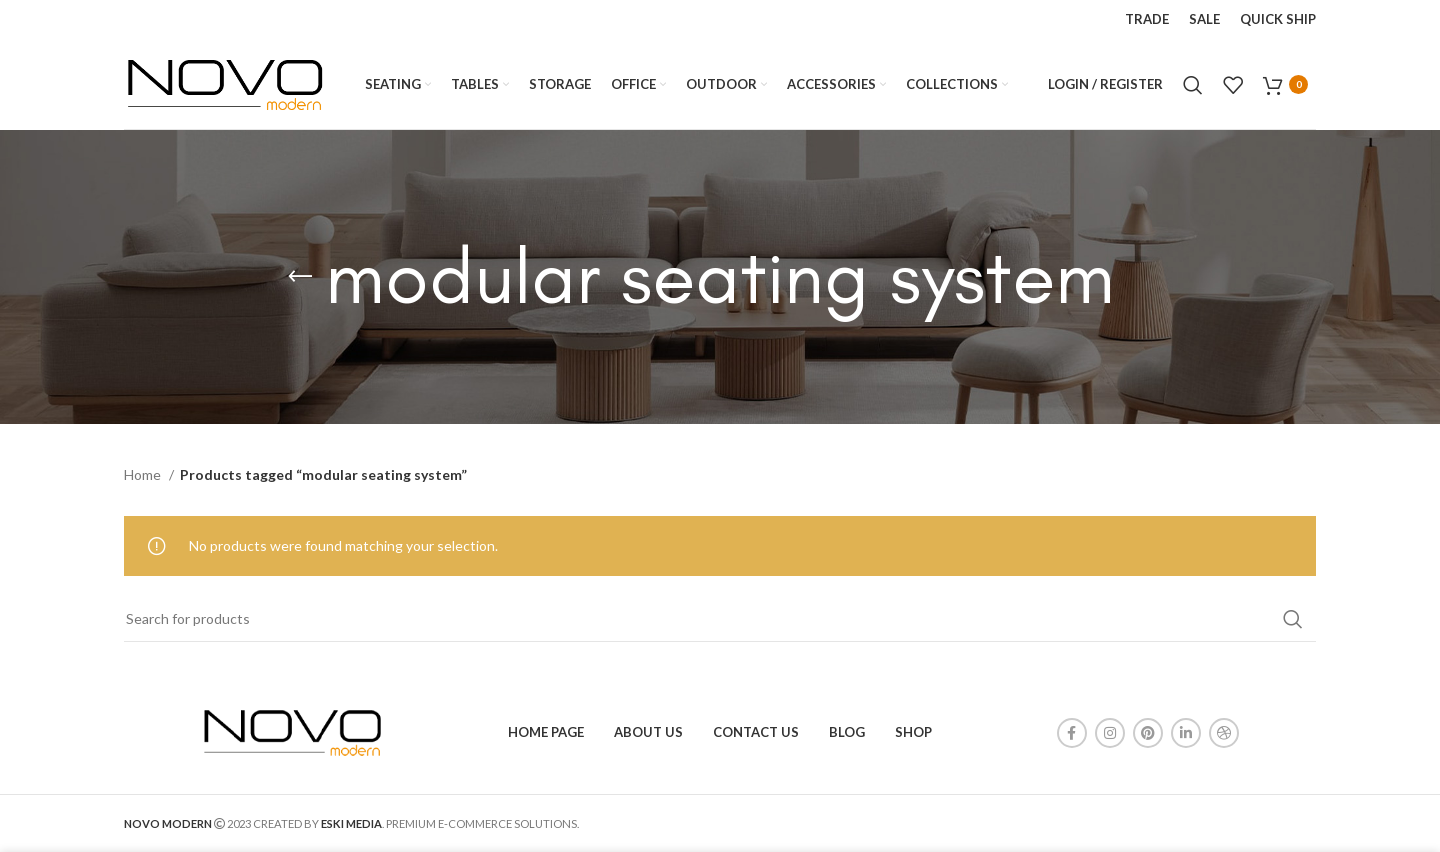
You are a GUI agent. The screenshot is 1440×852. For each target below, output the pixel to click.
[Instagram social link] (1110, 733)
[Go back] (300, 277)
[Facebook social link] (1072, 733)
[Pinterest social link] (1148, 733)
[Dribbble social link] (1224, 733)
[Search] (1193, 85)
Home (144, 474)
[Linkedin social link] (1186, 733)
